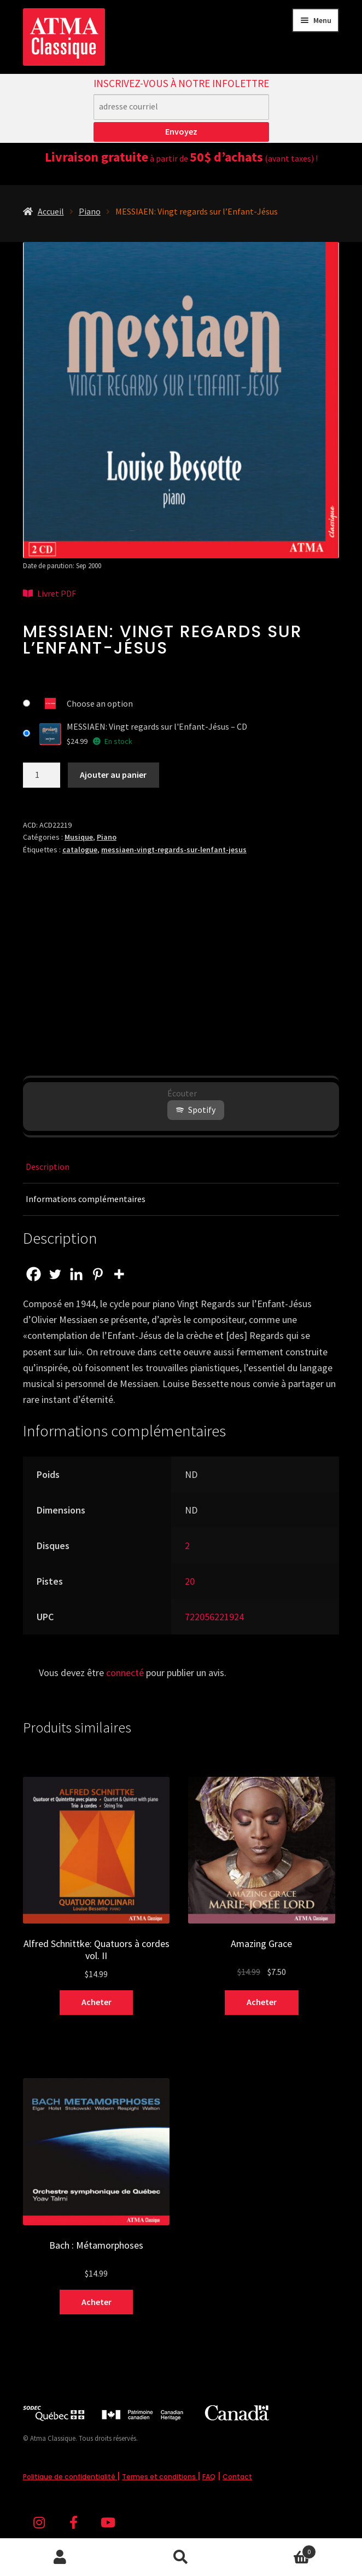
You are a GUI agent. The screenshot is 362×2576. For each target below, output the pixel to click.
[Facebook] (33, 1274)
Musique (79, 837)
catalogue (79, 849)
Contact (237, 2476)
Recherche (181, 2557)
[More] (119, 1274)
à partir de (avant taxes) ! (181, 158)
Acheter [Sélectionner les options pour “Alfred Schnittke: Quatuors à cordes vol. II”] (96, 2001)
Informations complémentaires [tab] (85, 1198)
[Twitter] (55, 1274)
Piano (90, 211)
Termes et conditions (159, 2476)
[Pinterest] (97, 1274)
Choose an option (100, 703)
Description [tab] (47, 1166)
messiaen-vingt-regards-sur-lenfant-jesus (174, 849)
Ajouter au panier (113, 774)
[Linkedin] (76, 1274)
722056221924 (214, 1616)
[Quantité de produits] (41, 775)
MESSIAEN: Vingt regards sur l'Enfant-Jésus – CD (157, 726)
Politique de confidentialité (70, 2476)
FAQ (208, 2476)
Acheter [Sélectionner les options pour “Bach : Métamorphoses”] (96, 2301)
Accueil (51, 211)
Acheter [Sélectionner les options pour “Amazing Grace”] (262, 2001)
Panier (278, 2549)
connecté (125, 1672)
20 (190, 1581)
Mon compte (60, 2557)
